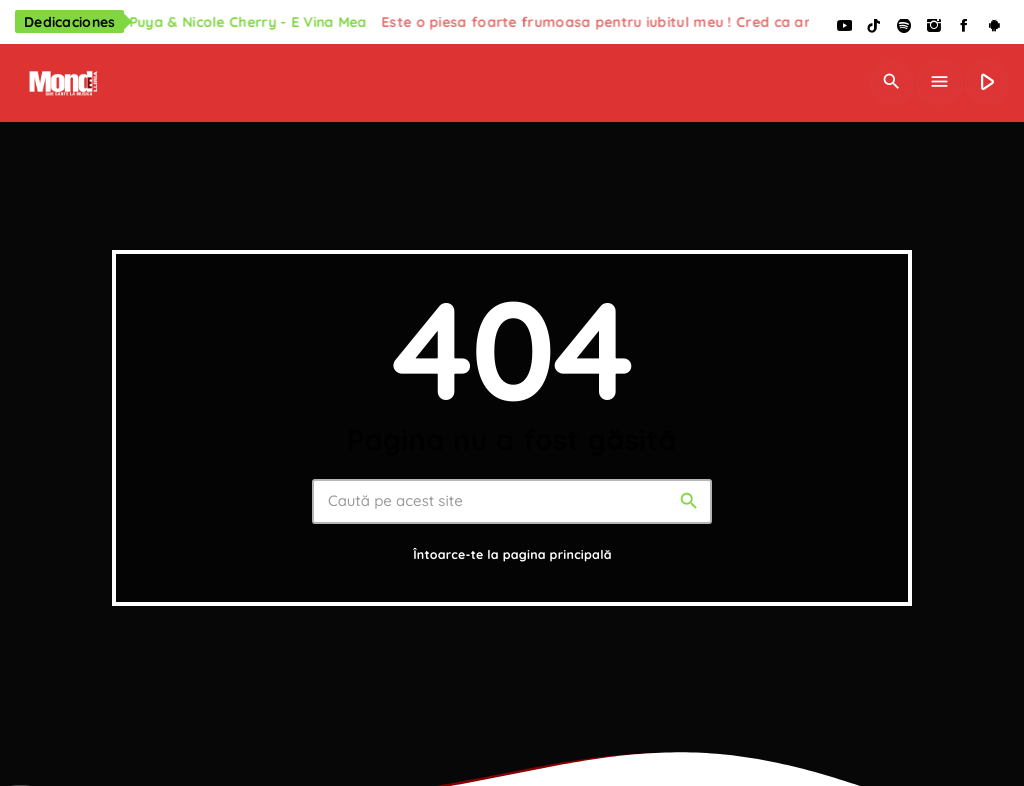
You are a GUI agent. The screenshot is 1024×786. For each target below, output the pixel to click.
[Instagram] (934, 26)
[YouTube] (844, 26)
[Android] (994, 26)
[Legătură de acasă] (61, 83)
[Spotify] (904, 26)
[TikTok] (874, 26)
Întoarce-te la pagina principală (512, 555)
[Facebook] (964, 26)
